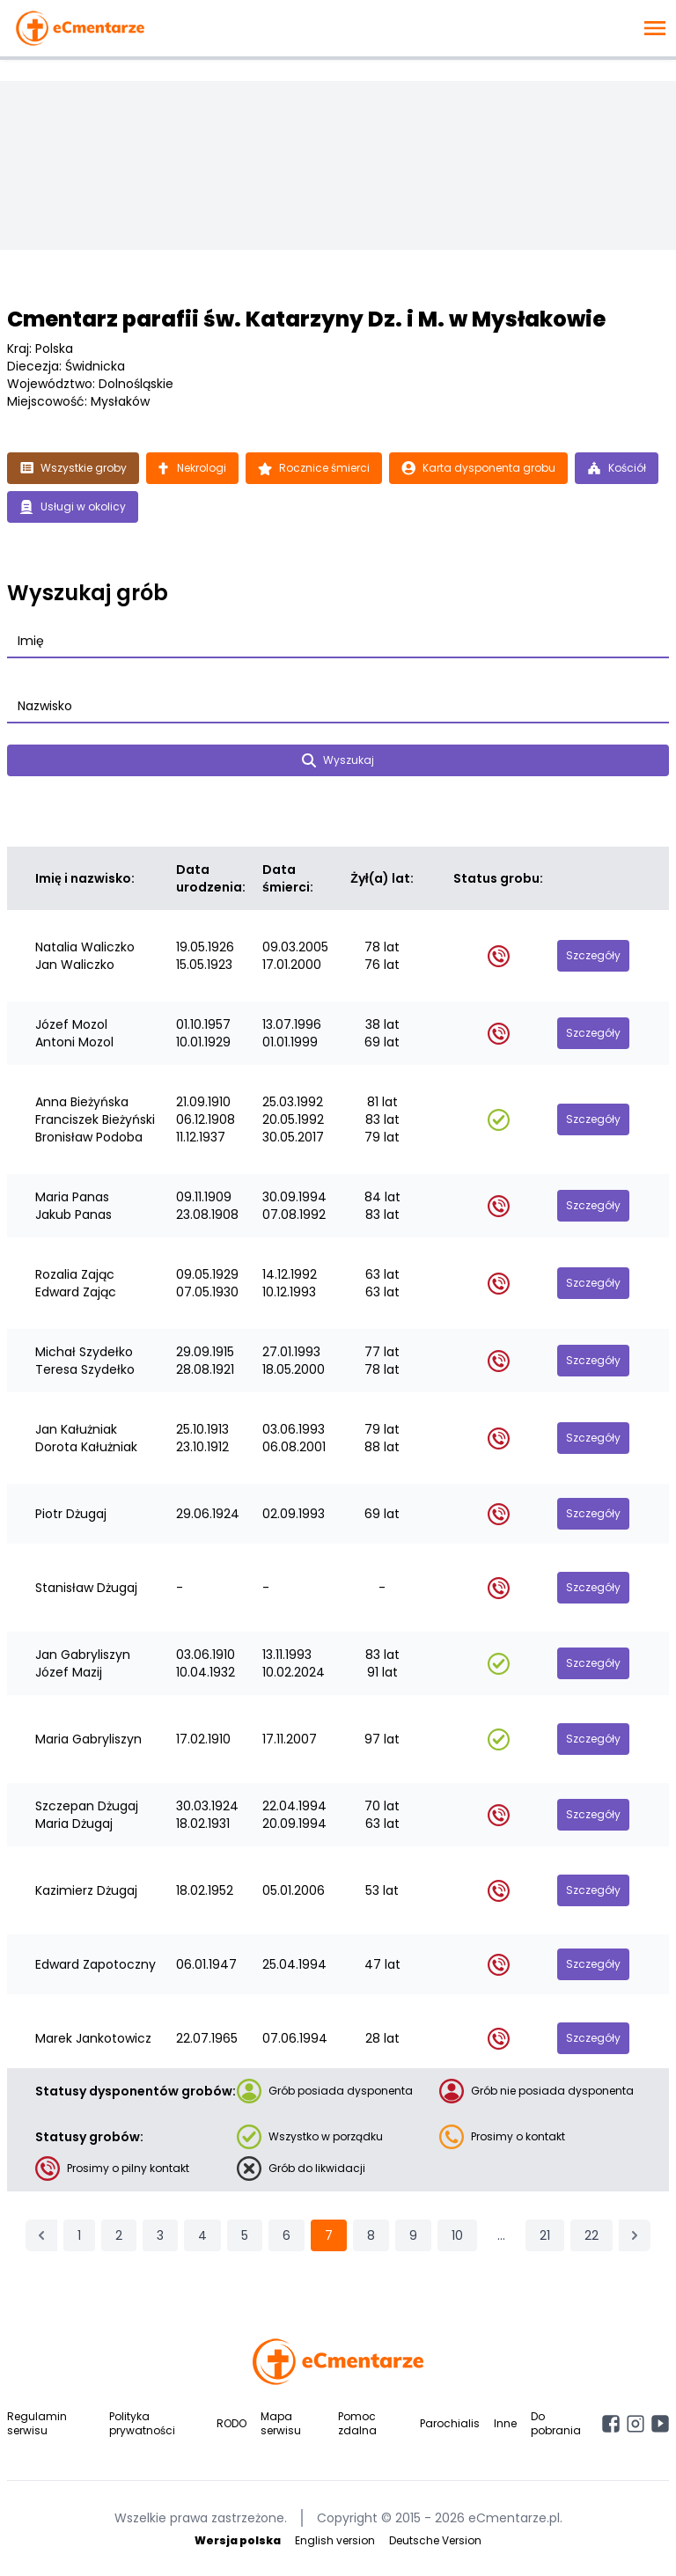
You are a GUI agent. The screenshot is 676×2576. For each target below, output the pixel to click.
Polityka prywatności (142, 2423)
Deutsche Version (435, 2540)
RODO (231, 2423)
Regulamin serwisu (37, 2423)
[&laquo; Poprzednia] (41, 2235)
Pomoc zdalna (357, 2423)
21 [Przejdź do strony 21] (545, 2235)
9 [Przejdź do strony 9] (413, 2235)
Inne (505, 2423)
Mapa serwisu (281, 2423)
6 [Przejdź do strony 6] (286, 2235)
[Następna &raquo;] (634, 2235)
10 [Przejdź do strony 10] (457, 2235)
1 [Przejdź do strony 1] (79, 2235)
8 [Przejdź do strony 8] (371, 2235)
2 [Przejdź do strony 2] (118, 2235)
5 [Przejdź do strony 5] (244, 2235)
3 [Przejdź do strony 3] (160, 2235)
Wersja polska (238, 2540)
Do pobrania (556, 2423)
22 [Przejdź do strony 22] (591, 2235)
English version (335, 2540)
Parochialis (450, 2423)
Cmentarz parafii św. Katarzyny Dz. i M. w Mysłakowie (306, 319)
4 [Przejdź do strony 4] (202, 2235)
